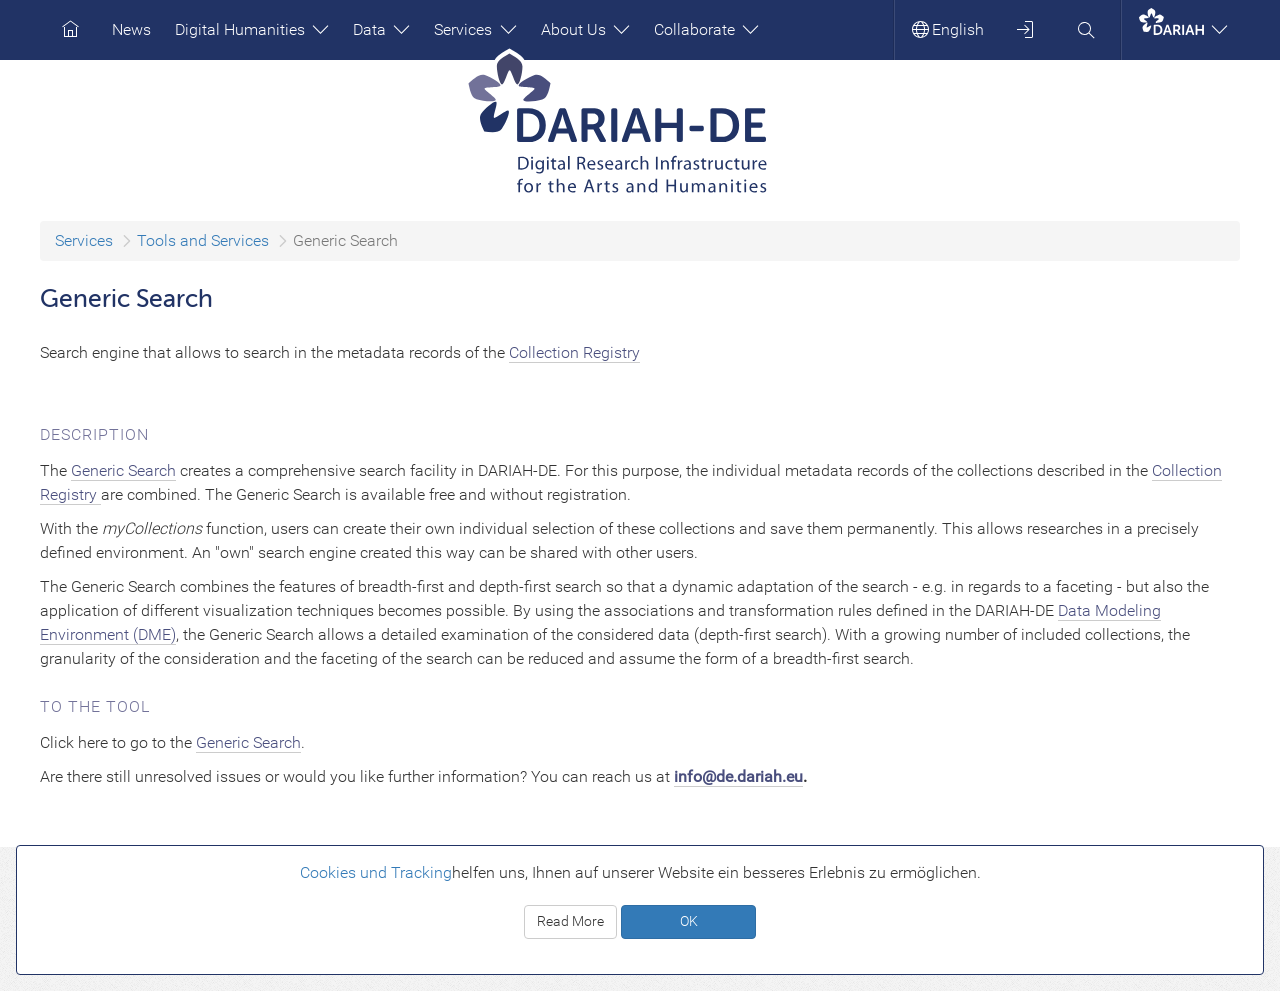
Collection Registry (574, 352)
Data (381, 29)
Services (475, 29)
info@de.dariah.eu (738, 776)
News (131, 29)
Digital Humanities (252, 29)
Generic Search (123, 470)
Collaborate (706, 29)
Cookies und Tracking (376, 872)
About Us (585, 29)
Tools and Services (203, 240)
